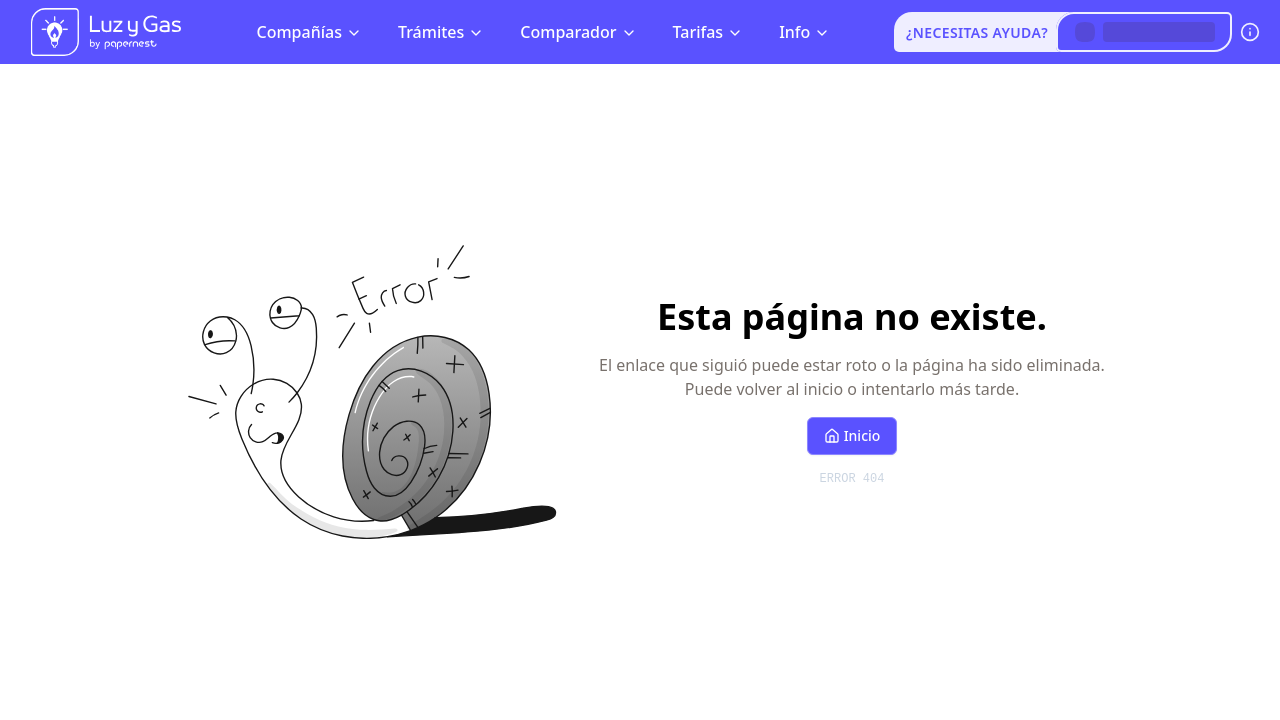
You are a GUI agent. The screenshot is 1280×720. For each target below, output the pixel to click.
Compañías (308, 32)
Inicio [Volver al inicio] (852, 435)
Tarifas (708, 32)
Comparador (578, 32)
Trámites (441, 32)
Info (804, 32)
